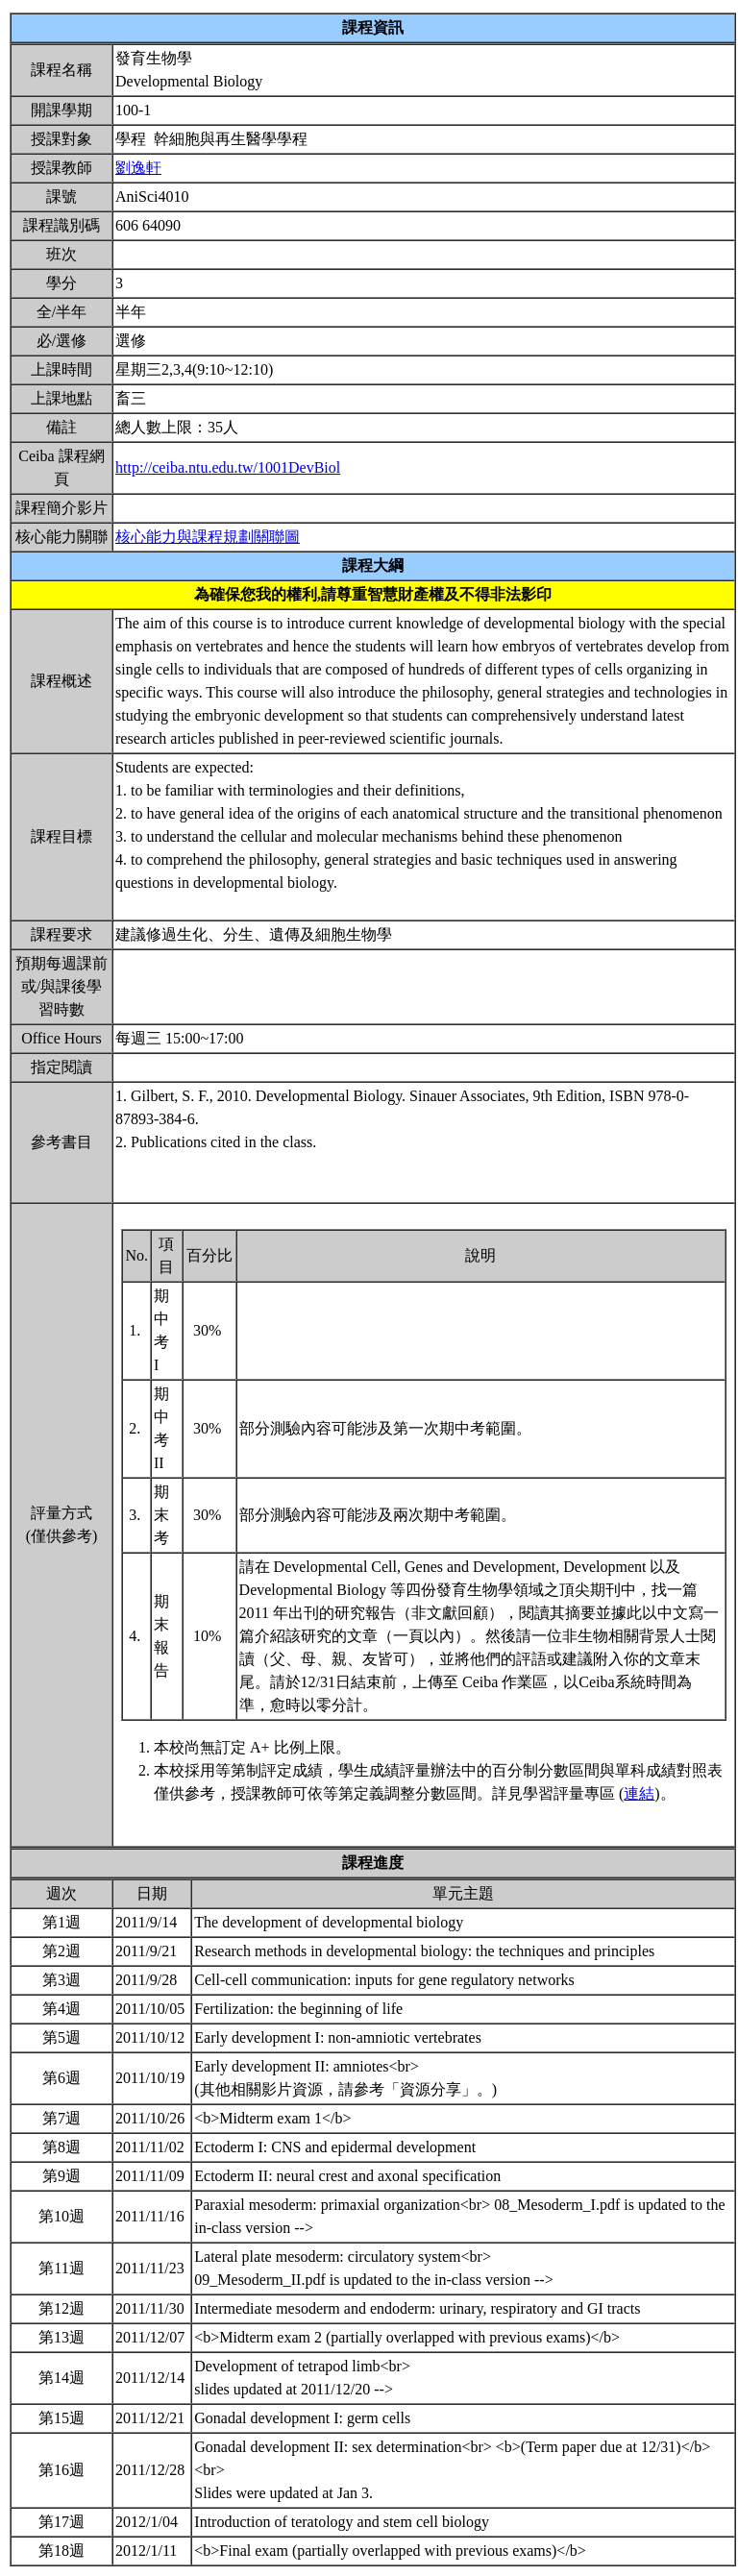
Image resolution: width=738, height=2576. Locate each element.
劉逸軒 (138, 167)
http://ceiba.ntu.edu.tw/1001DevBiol (227, 467)
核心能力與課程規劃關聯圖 (207, 536)
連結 (639, 1793)
